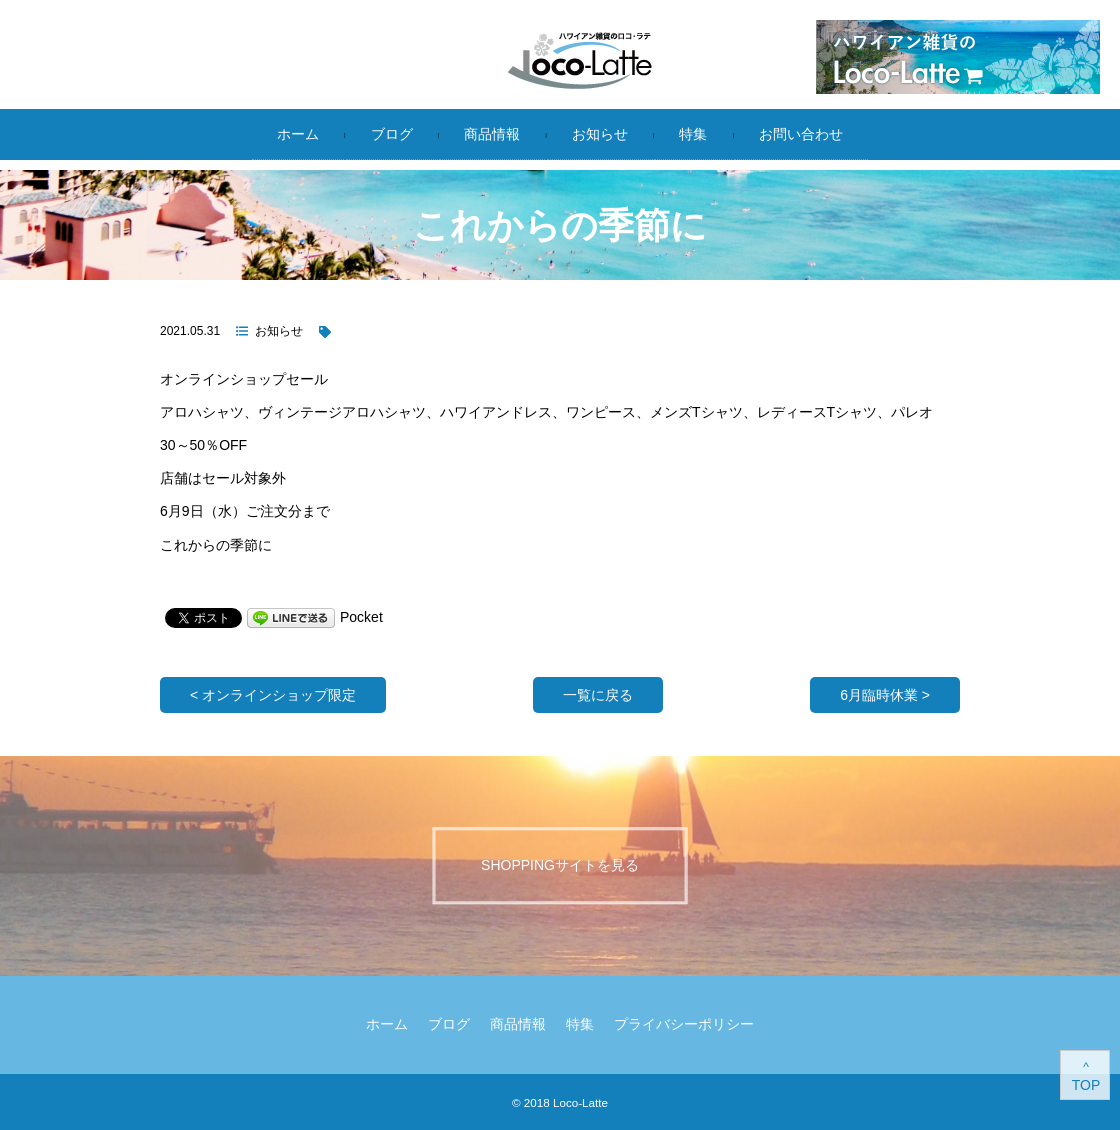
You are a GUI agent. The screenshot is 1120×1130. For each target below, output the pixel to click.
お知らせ (600, 134)
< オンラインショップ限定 (273, 695)
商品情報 (492, 134)
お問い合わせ (801, 134)
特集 (693, 134)
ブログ (392, 134)
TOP (1086, 1085)
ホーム (298, 134)
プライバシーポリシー (684, 1024)
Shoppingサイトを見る (560, 865)
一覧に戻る (598, 695)
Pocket (361, 617)
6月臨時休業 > (885, 695)
